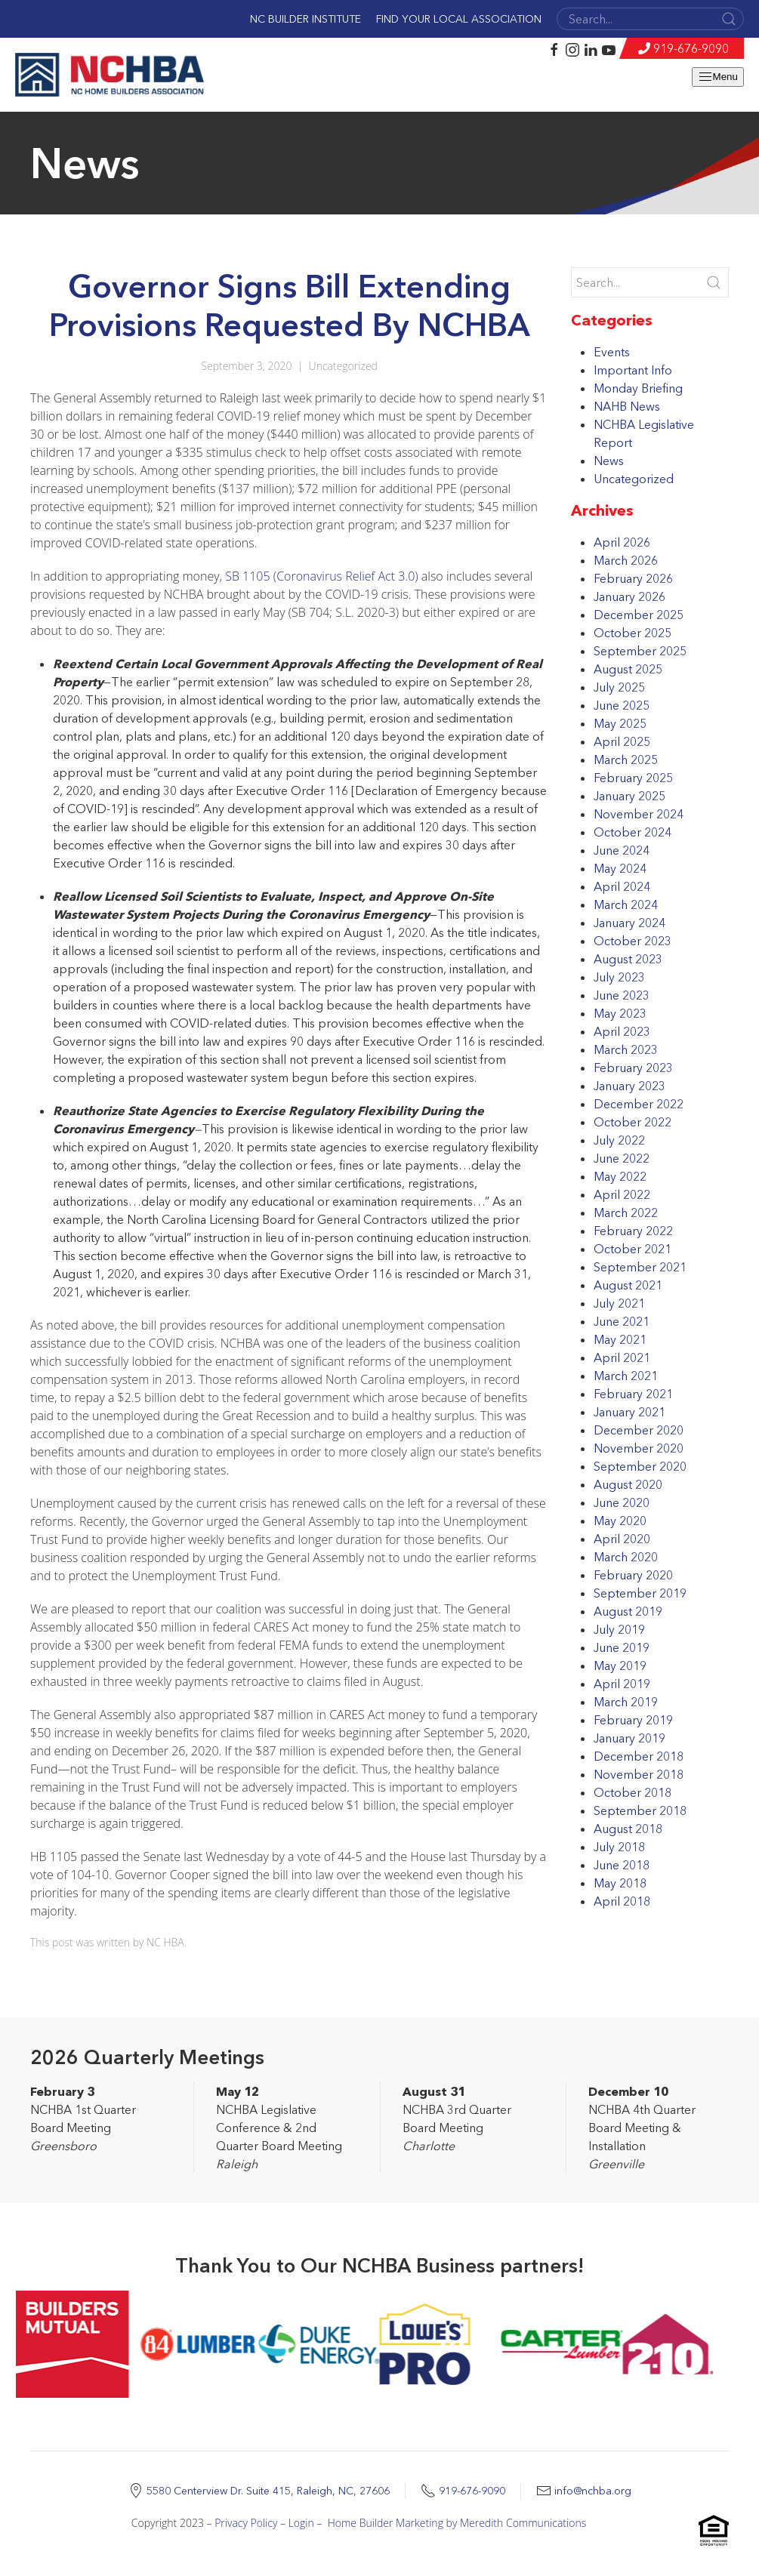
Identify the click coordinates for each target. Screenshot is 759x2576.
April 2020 (622, 1538)
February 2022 (633, 1230)
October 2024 (632, 832)
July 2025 (619, 687)
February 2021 (633, 1393)
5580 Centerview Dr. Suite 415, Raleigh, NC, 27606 (268, 2490)
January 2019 (629, 1738)
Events (612, 351)
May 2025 (620, 723)
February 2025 (633, 777)
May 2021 (620, 1339)
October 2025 (632, 632)
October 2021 (632, 1248)
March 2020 (626, 1556)
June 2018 (621, 1864)
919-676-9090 (691, 48)
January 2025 (629, 795)
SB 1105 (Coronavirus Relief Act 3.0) (321, 576)
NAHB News (627, 406)
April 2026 (622, 542)
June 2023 (621, 995)
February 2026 (633, 578)
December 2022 (638, 1103)
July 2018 (619, 1846)
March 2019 (626, 1701)
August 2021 (628, 1285)
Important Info (633, 369)
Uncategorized (343, 366)
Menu (718, 77)
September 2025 (640, 650)
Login (301, 2523)
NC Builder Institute (305, 19)
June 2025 (621, 705)
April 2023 (622, 1031)
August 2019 (628, 1611)
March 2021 (626, 1375)
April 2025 (622, 741)
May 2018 (620, 1882)
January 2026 (629, 596)
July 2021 (619, 1303)
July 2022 (619, 1140)
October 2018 (632, 1792)
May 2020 (620, 1520)
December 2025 (638, 614)
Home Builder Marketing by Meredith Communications (457, 2523)
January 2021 (629, 1411)
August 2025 (628, 668)
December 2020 (638, 1429)
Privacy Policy (245, 2523)
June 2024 (621, 850)
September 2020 (640, 1466)
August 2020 (628, 1484)
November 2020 (638, 1448)
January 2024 (629, 922)
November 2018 (638, 1774)
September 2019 (640, 1593)
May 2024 (620, 868)
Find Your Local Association (458, 19)
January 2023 (629, 1085)
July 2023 (619, 976)
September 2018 (640, 1810)
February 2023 (633, 1067)
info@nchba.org (592, 2490)
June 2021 (621, 1321)
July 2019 (619, 1629)
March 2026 (626, 560)
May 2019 (620, 1665)
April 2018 (622, 1901)
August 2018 (628, 1828)
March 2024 (626, 904)
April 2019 (622, 1683)
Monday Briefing (638, 388)
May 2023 (620, 1013)
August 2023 (628, 958)
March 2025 (626, 759)
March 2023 (626, 1049)
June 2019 (621, 1647)
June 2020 (621, 1502)
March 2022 (626, 1212)
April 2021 (622, 1357)
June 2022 (621, 1158)
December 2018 (638, 1756)
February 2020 (633, 1574)
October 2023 (632, 940)
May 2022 (620, 1176)
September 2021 (640, 1266)
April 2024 (622, 886)
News (609, 460)
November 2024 (638, 813)
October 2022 (632, 1121)
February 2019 (633, 1719)
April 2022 (622, 1194)
